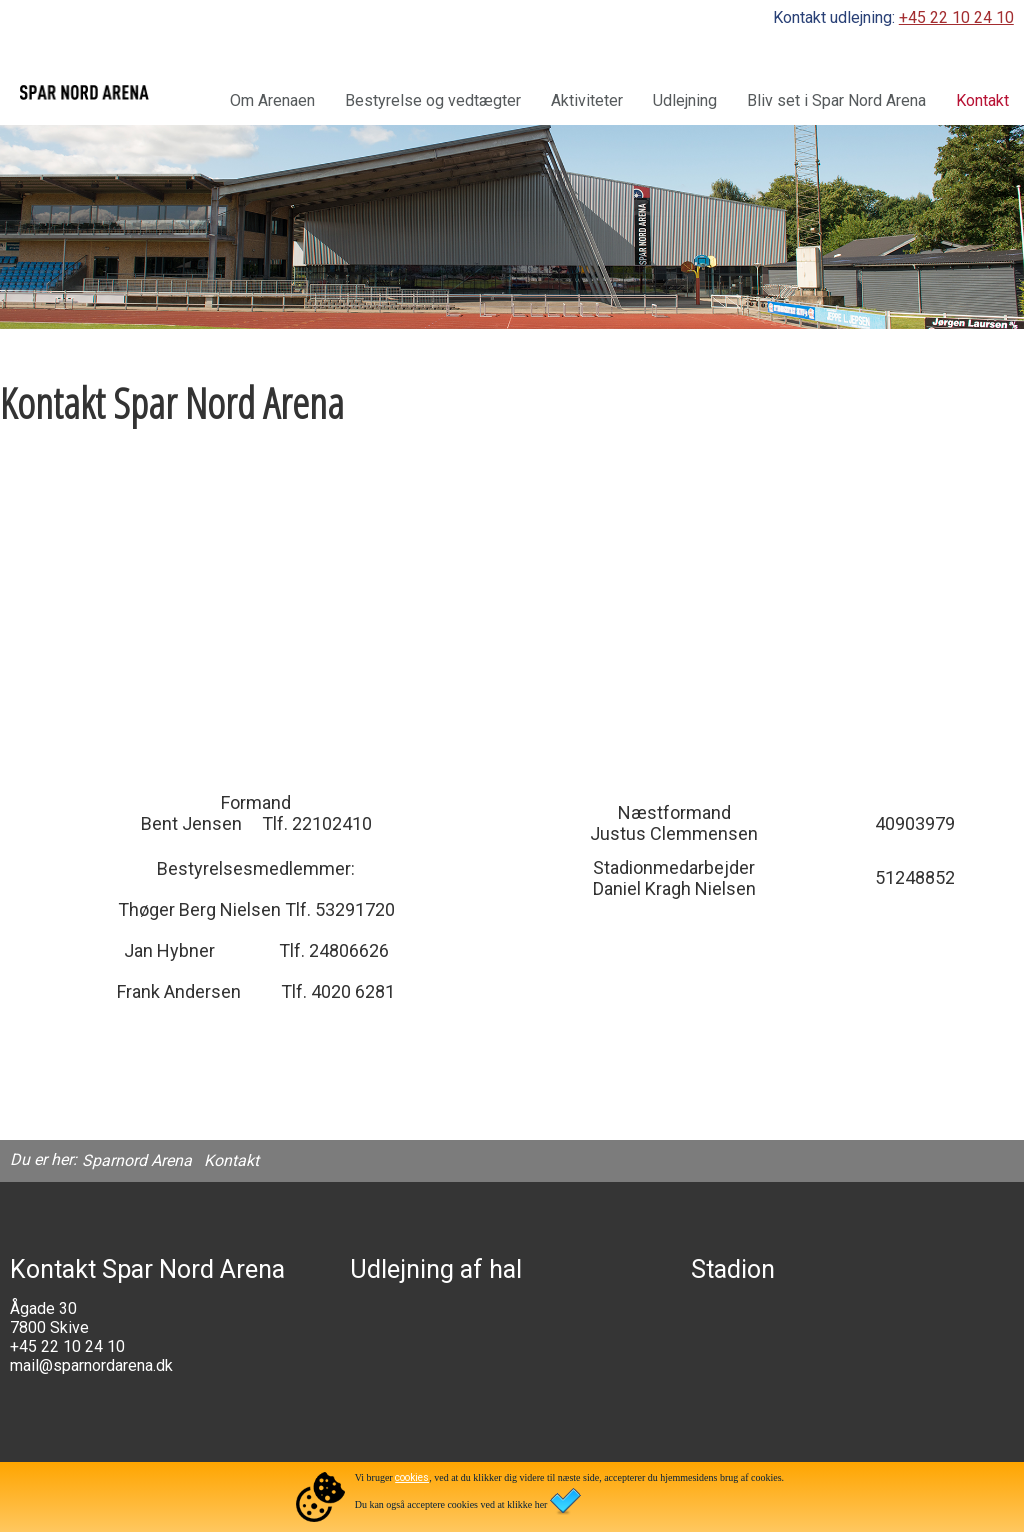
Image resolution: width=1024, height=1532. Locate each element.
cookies (412, 1477)
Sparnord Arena (137, 1160)
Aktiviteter (587, 100)
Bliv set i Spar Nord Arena (836, 100)
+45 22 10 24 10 (956, 17)
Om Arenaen (272, 100)
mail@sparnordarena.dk (91, 1365)
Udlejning (685, 100)
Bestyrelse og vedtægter (433, 100)
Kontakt (982, 100)
